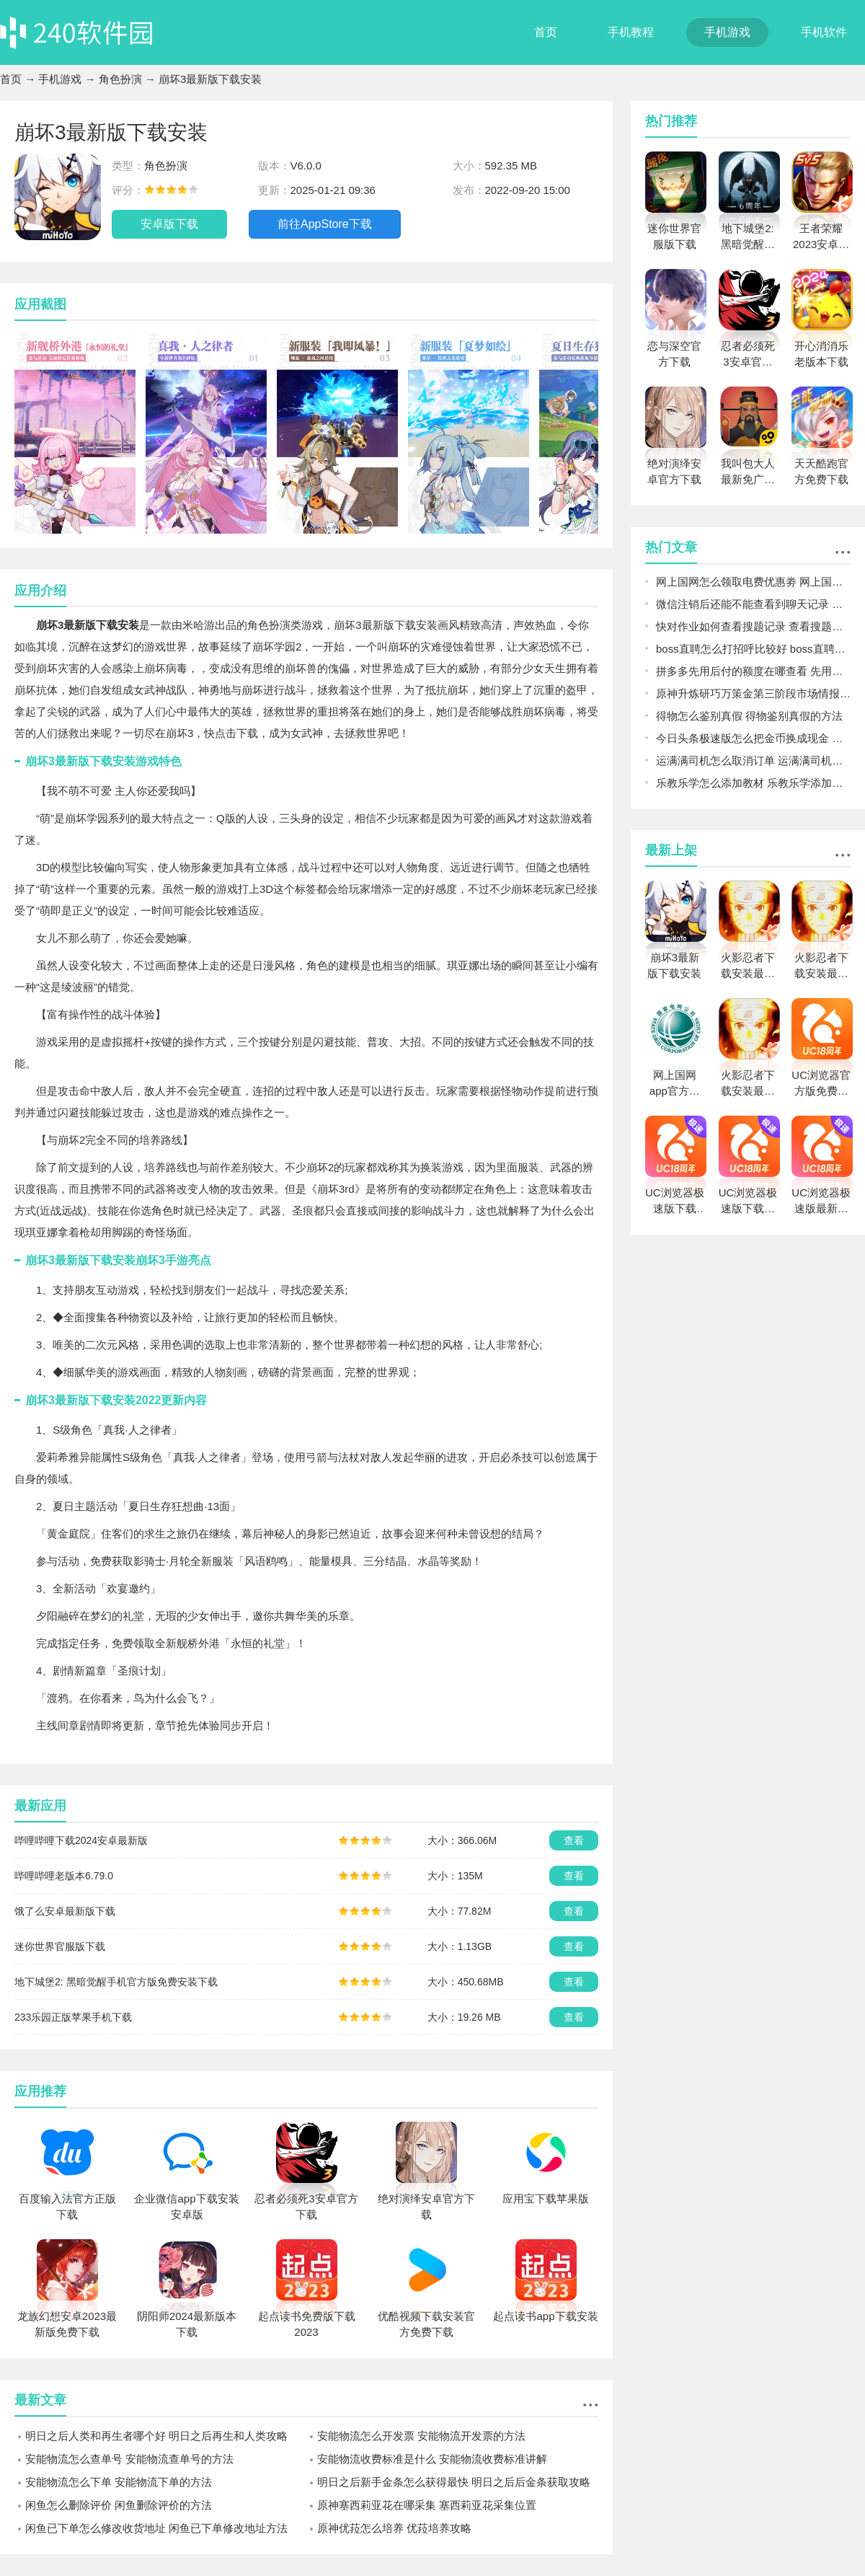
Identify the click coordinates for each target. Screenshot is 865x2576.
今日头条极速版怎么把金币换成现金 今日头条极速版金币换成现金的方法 (753, 738)
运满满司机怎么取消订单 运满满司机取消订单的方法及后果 (753, 760)
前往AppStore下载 (325, 224)
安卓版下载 (169, 224)
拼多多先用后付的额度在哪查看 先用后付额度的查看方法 (753, 671)
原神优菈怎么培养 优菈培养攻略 (394, 2528)
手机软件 (824, 32)
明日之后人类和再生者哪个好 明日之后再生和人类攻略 (156, 2436)
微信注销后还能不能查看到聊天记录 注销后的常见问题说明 (753, 604)
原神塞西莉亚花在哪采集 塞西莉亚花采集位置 (426, 2505)
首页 (545, 32)
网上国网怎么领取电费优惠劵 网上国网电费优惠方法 (753, 581)
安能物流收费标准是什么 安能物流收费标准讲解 (432, 2459)
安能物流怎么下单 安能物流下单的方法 (118, 2482)
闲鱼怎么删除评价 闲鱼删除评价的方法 (118, 2505)
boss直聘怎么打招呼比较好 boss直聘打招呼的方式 (753, 649)
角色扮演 (120, 79)
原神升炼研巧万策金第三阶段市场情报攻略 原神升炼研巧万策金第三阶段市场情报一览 (753, 693)
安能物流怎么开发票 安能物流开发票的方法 (421, 2436)
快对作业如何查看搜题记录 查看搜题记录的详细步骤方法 (753, 626)
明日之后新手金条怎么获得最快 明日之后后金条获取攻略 (453, 2482)
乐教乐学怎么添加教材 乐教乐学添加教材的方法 (753, 783)
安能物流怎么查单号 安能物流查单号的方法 (129, 2459)
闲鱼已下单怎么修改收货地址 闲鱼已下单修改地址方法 (156, 2528)
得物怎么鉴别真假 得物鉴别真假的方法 (749, 716)
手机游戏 (727, 32)
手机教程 (631, 32)
